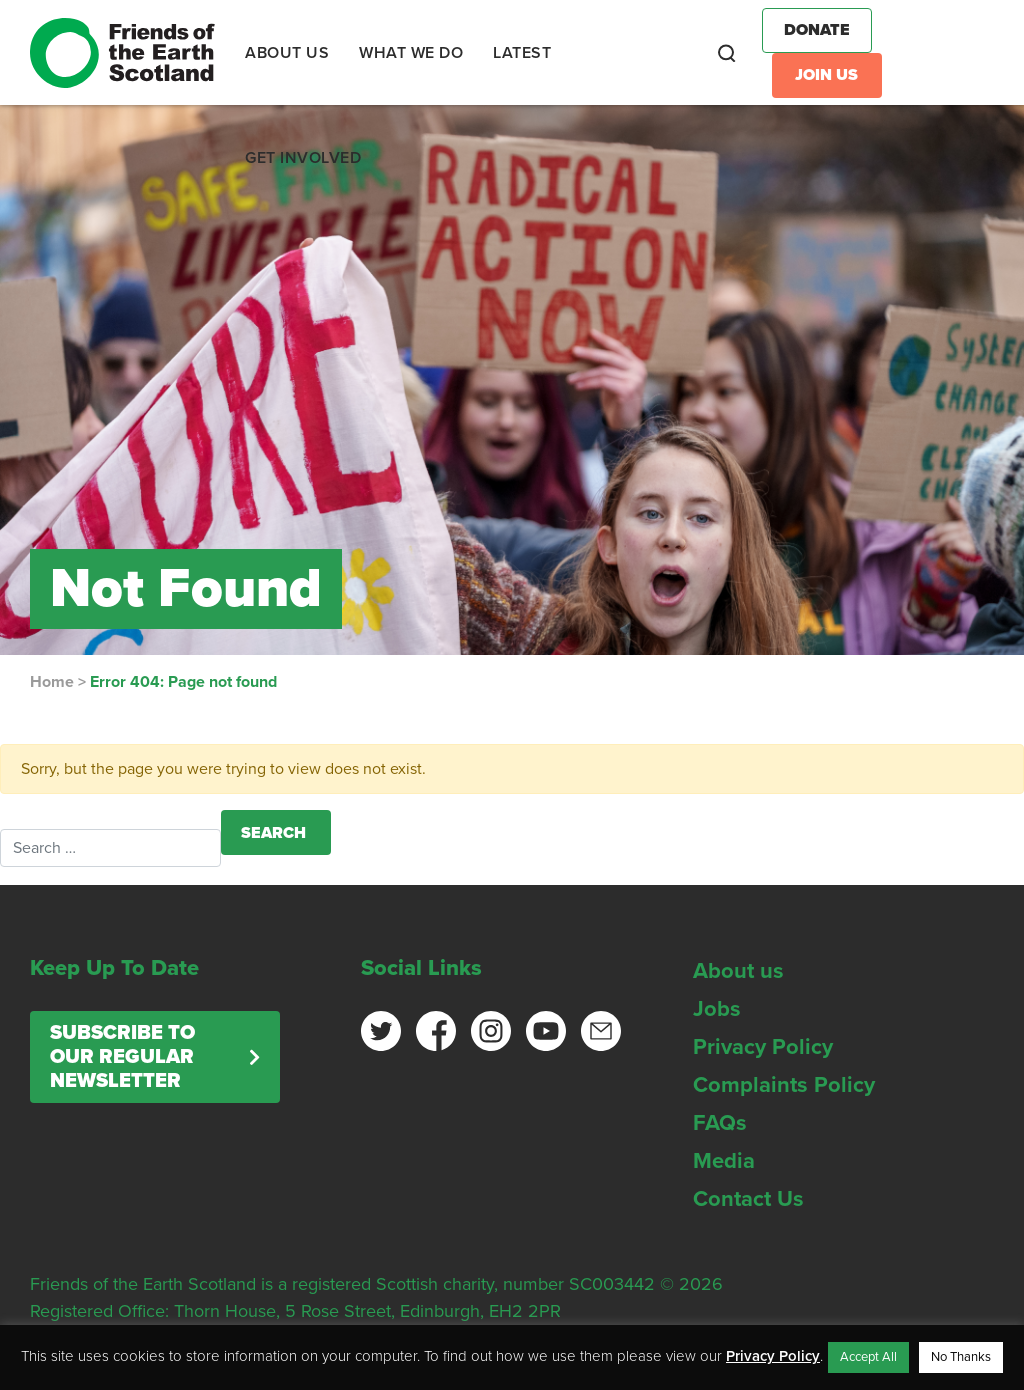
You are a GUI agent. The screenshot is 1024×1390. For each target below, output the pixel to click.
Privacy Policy (763, 1047)
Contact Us (748, 1199)
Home (52, 682)
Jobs (717, 1009)
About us (738, 971)
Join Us (826, 75)
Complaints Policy (784, 1085)
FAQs (720, 1123)
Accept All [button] (868, 1357)
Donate (817, 30)
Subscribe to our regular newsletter (122, 1057)
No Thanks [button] (961, 1357)
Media (724, 1161)
